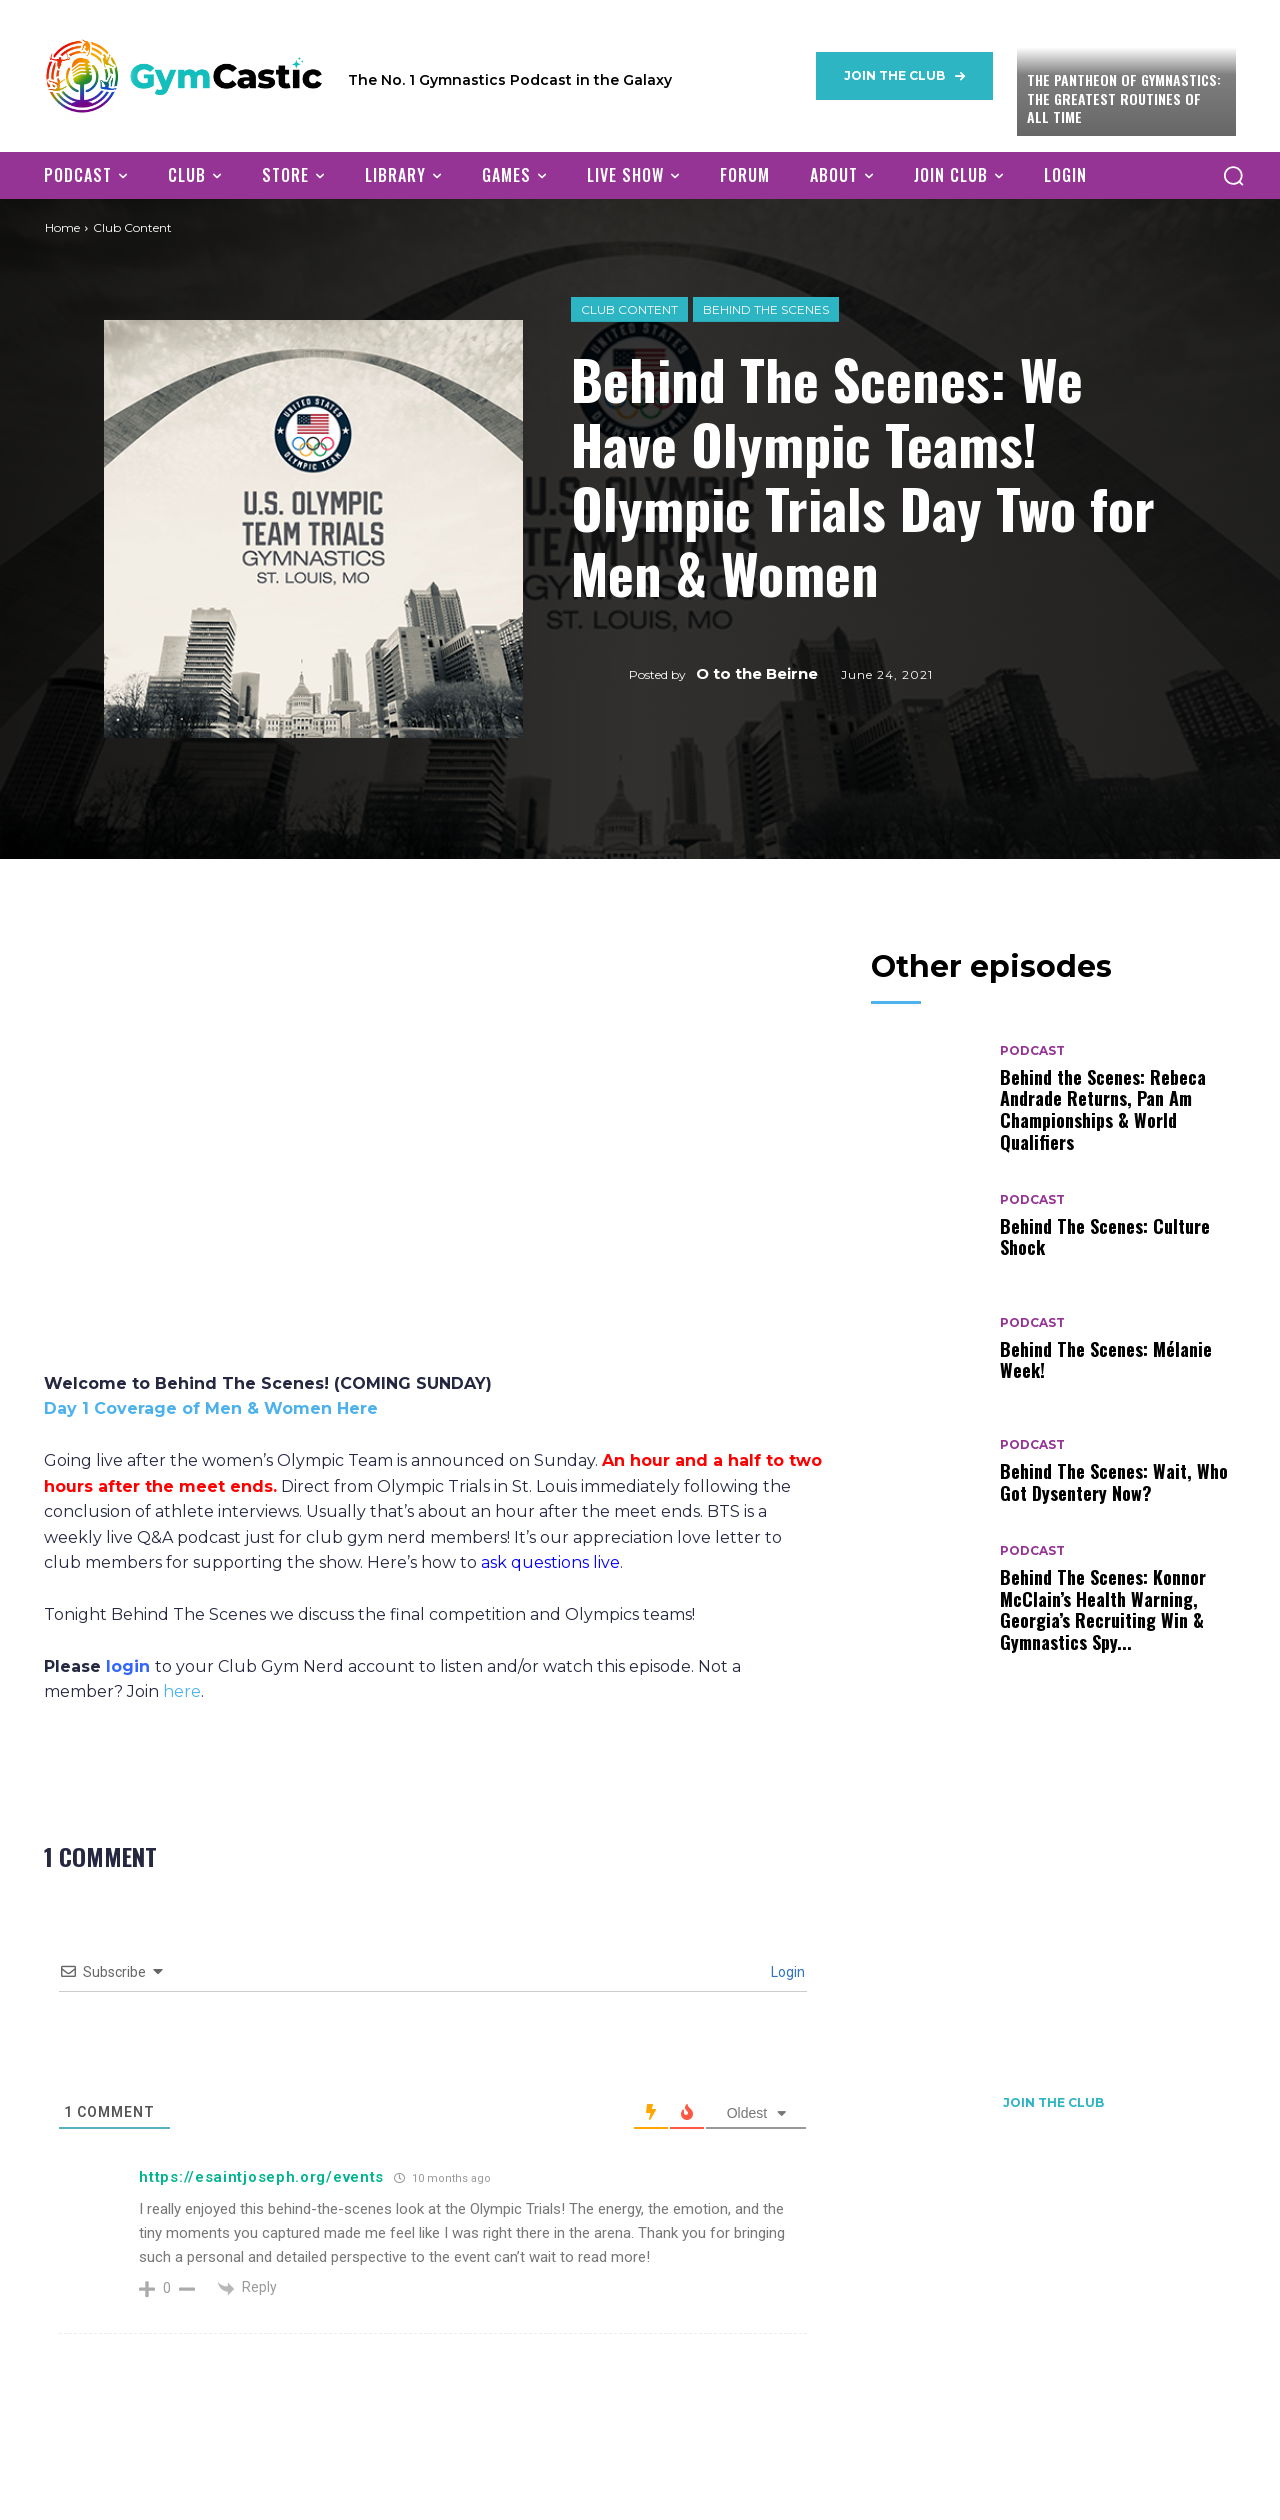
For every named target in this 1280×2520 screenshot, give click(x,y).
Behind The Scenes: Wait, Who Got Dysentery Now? (1114, 1482)
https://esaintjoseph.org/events (261, 2177)
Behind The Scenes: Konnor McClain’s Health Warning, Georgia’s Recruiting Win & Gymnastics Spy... (1103, 1609)
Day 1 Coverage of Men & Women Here (211, 1408)
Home (62, 227)
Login (786, 1972)
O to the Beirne (757, 673)
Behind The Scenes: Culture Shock (1105, 1237)
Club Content (629, 309)
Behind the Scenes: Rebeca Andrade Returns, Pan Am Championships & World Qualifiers (1103, 1109)
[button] (1233, 175)
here (182, 1691)
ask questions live (550, 1562)
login (128, 1666)
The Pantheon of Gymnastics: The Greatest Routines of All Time (1124, 97)
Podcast (1032, 1051)
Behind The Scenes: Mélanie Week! (1106, 1360)
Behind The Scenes (766, 309)
